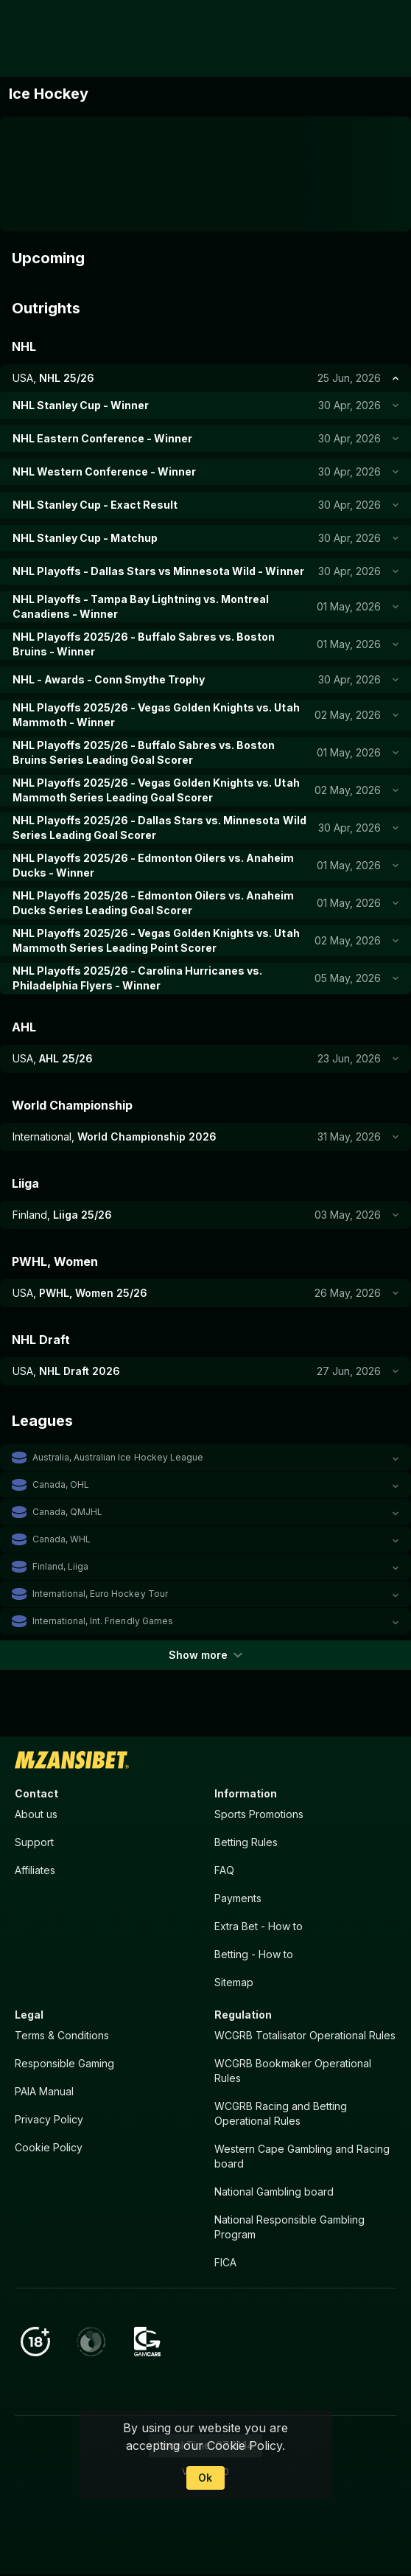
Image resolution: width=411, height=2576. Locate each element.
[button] (205, 1457)
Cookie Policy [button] (48, 2148)
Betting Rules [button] (246, 1842)
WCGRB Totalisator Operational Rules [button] (305, 2036)
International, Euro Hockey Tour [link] (100, 1593)
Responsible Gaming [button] (64, 2064)
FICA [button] (225, 2263)
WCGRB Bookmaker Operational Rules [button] (292, 2071)
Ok (205, 2477)
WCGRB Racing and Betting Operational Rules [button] (280, 2114)
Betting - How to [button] (253, 1955)
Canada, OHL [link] (60, 1484)
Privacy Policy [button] (49, 2120)
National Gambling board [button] (274, 2192)
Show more (205, 1655)
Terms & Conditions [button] (62, 2036)
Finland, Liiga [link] (60, 1566)
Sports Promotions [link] (258, 1814)
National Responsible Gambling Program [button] (289, 2227)
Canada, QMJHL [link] (67, 1511)
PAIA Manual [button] (44, 2092)
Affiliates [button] (35, 1870)
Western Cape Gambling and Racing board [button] (302, 2157)
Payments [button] (237, 1898)
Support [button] (34, 1842)
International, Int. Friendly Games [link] (102, 1620)
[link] (43, 38)
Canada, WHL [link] (61, 1539)
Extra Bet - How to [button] (258, 1926)
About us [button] (36, 1814)
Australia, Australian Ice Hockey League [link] (117, 1457)
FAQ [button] (224, 1870)
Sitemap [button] (233, 1983)
